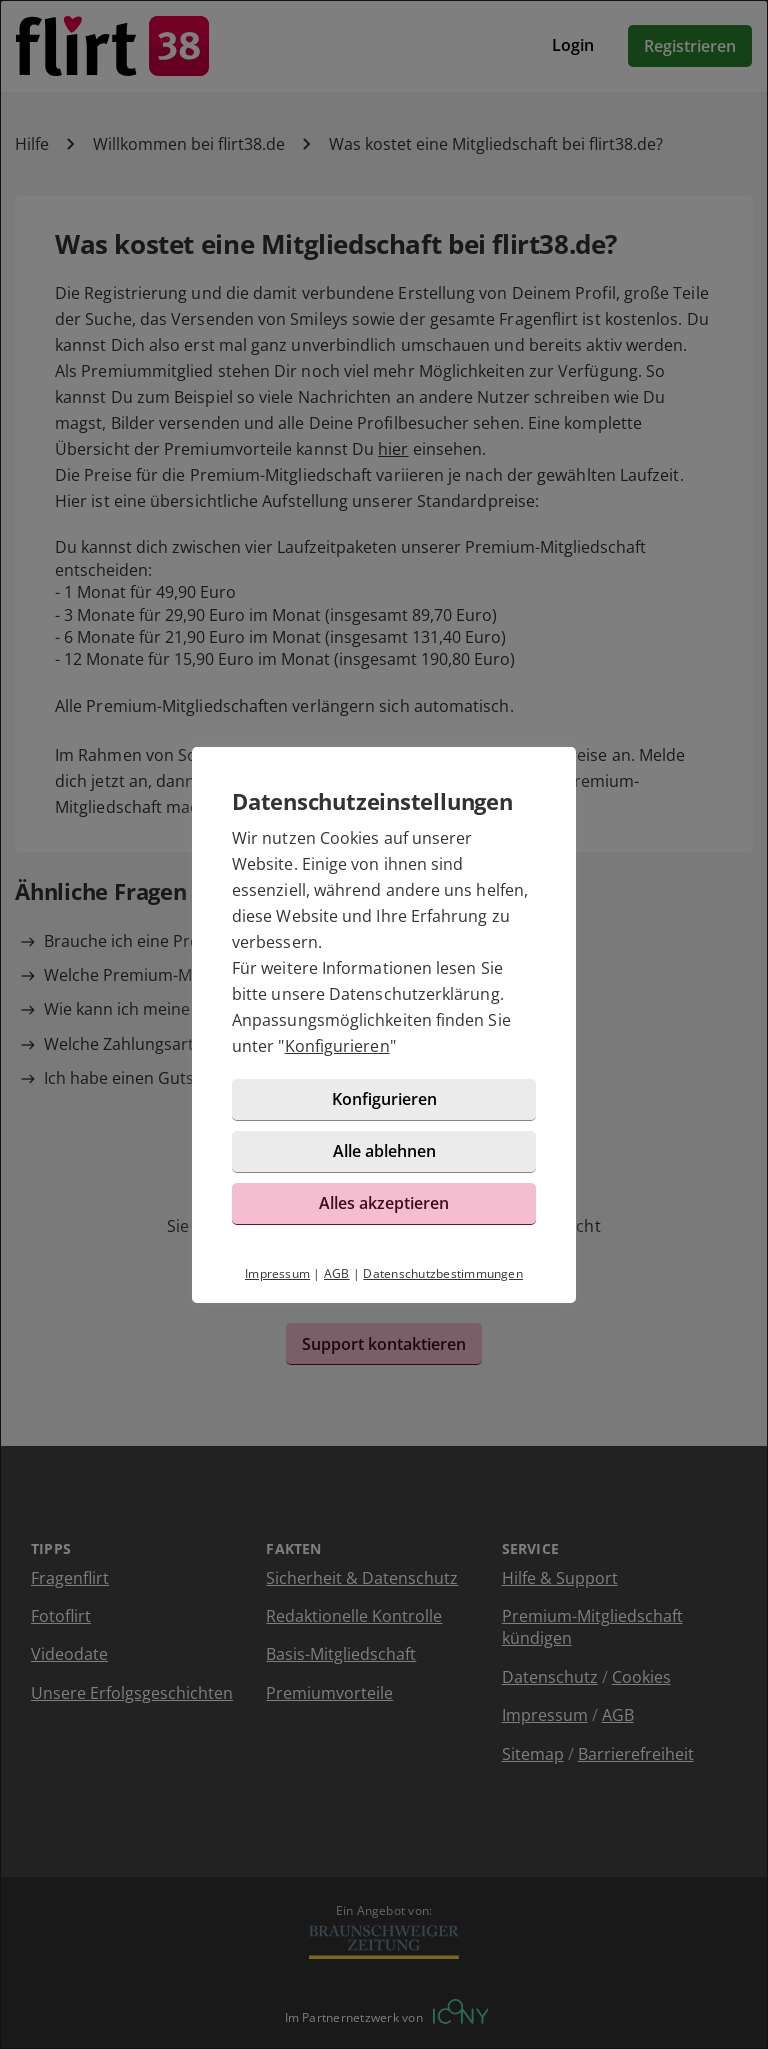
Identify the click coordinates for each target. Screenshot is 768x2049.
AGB (337, 1273)
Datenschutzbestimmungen (443, 1273)
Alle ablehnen (384, 1151)
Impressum (277, 1273)
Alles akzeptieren (384, 1203)
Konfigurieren (337, 1046)
